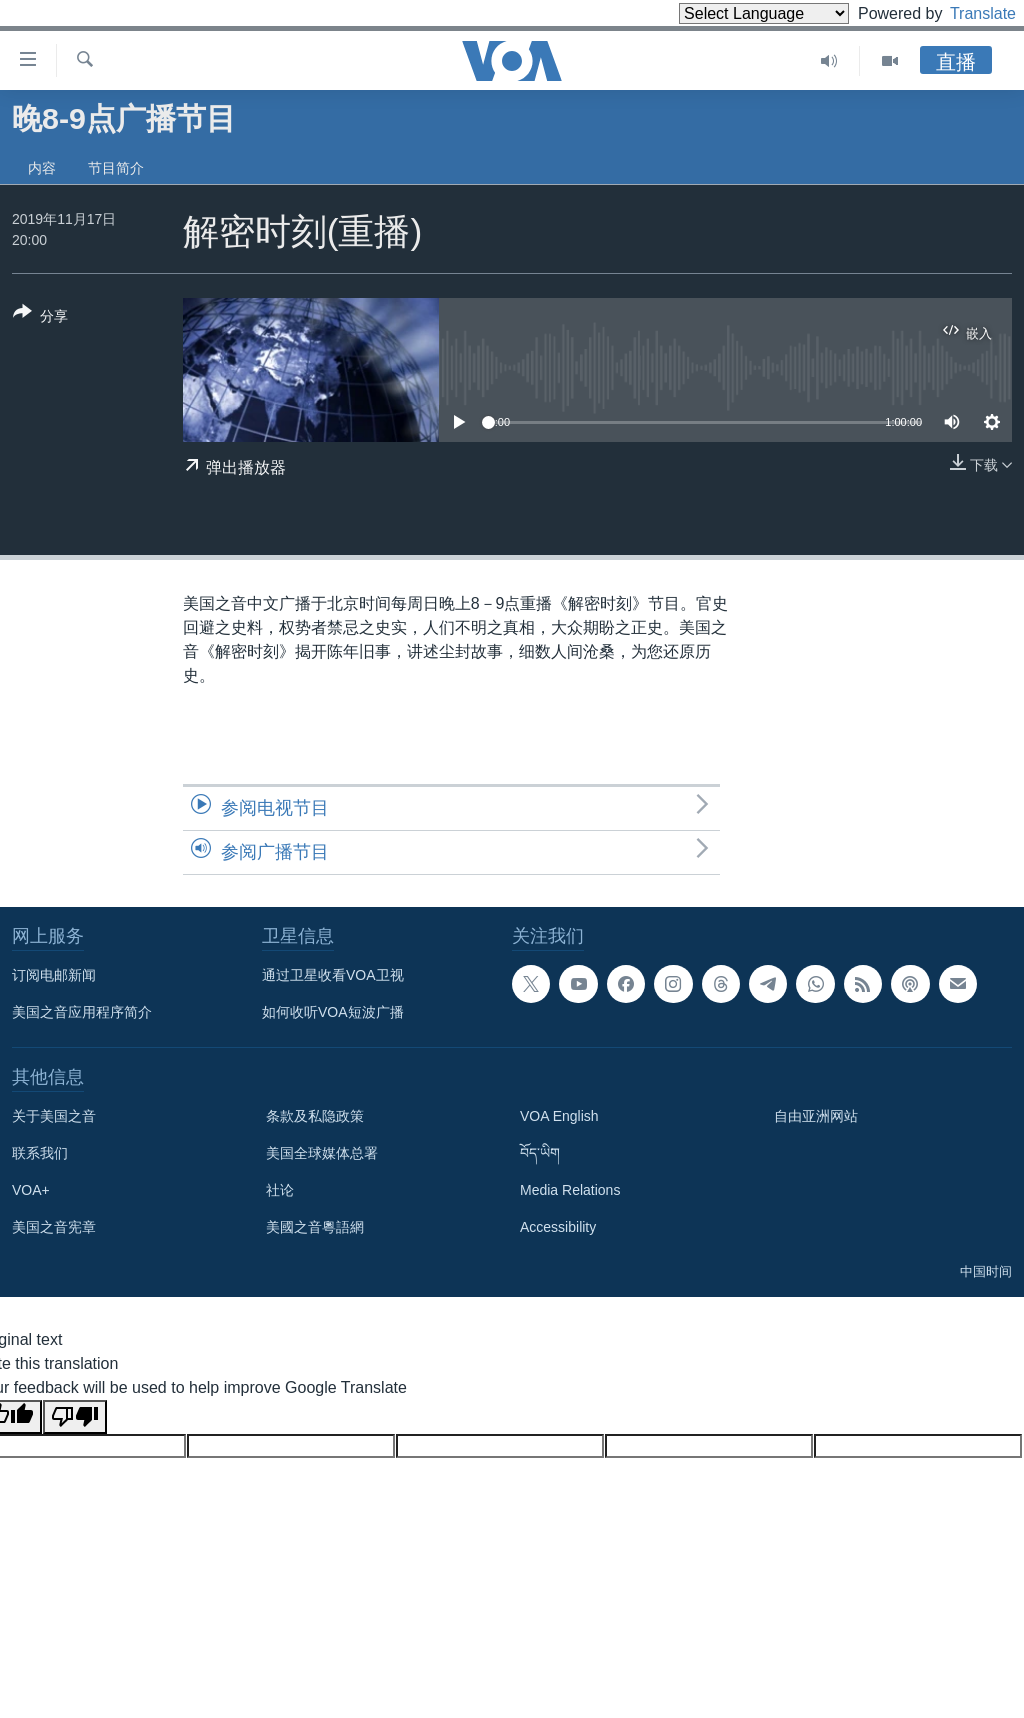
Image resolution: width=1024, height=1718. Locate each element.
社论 (280, 1190)
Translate (964, 13)
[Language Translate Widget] (730, 13)
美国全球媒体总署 (322, 1153)
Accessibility (558, 1227)
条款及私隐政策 (315, 1116)
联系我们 (40, 1153)
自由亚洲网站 (816, 1116)
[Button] (40, 318)
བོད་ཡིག (540, 1153)
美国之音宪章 (54, 1227)
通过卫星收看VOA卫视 (333, 975)
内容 (42, 168)
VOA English (559, 1116)
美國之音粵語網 (315, 1227)
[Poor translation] (75, 1417)
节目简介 (116, 168)
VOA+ (31, 1190)
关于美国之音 (54, 1116)
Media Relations (570, 1190)
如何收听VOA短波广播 (333, 1012)
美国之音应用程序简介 (82, 1012)
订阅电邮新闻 (54, 975)
